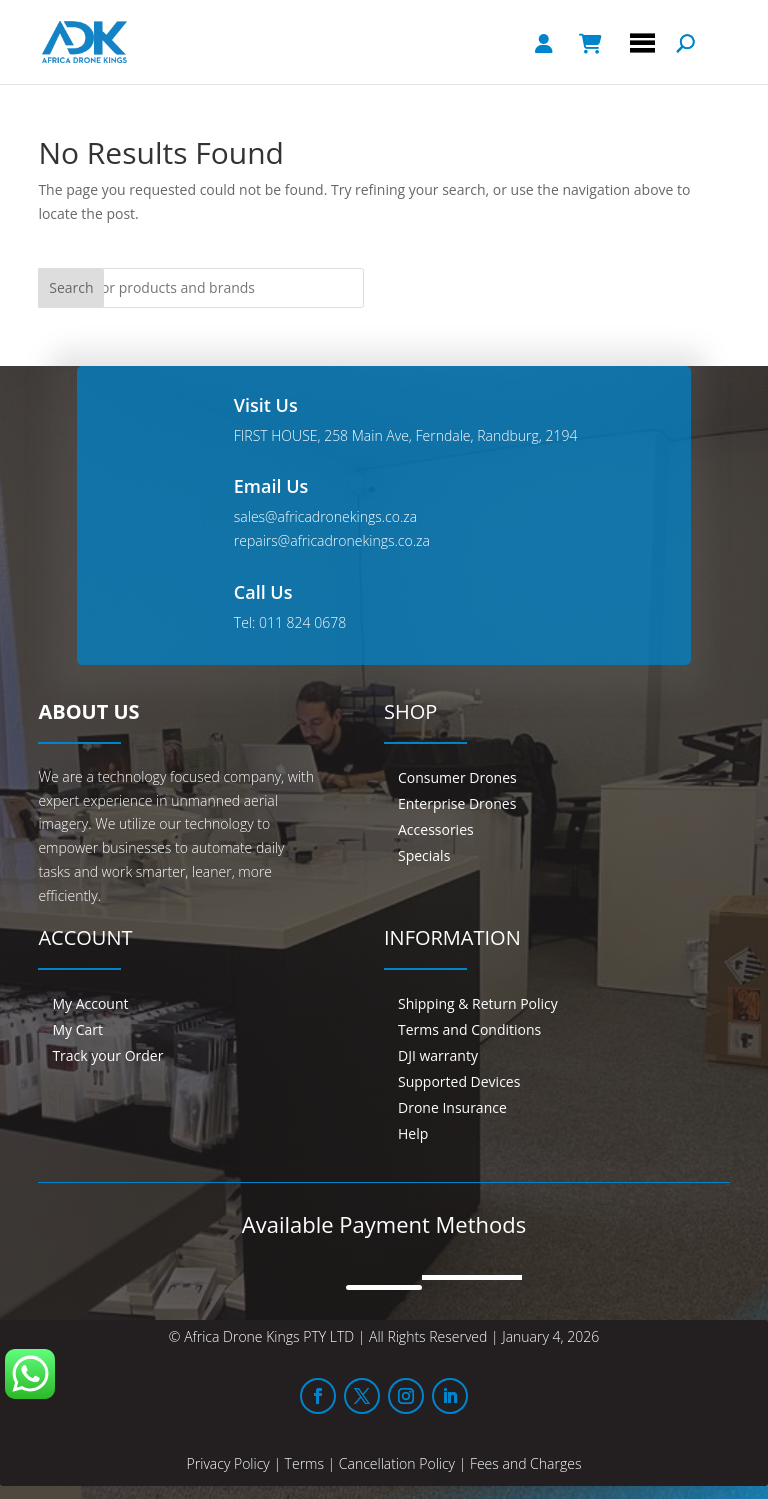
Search (71, 287)
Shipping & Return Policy (478, 1003)
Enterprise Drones (457, 803)
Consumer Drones (457, 777)
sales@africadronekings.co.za (325, 516)
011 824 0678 (302, 622)
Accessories (436, 829)
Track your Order (107, 1055)
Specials (424, 855)
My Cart (77, 1029)
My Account (90, 1003)
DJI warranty (438, 1055)
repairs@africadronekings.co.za (332, 540)
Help (413, 1133)
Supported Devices (459, 1081)
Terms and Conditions (469, 1029)
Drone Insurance (452, 1107)
